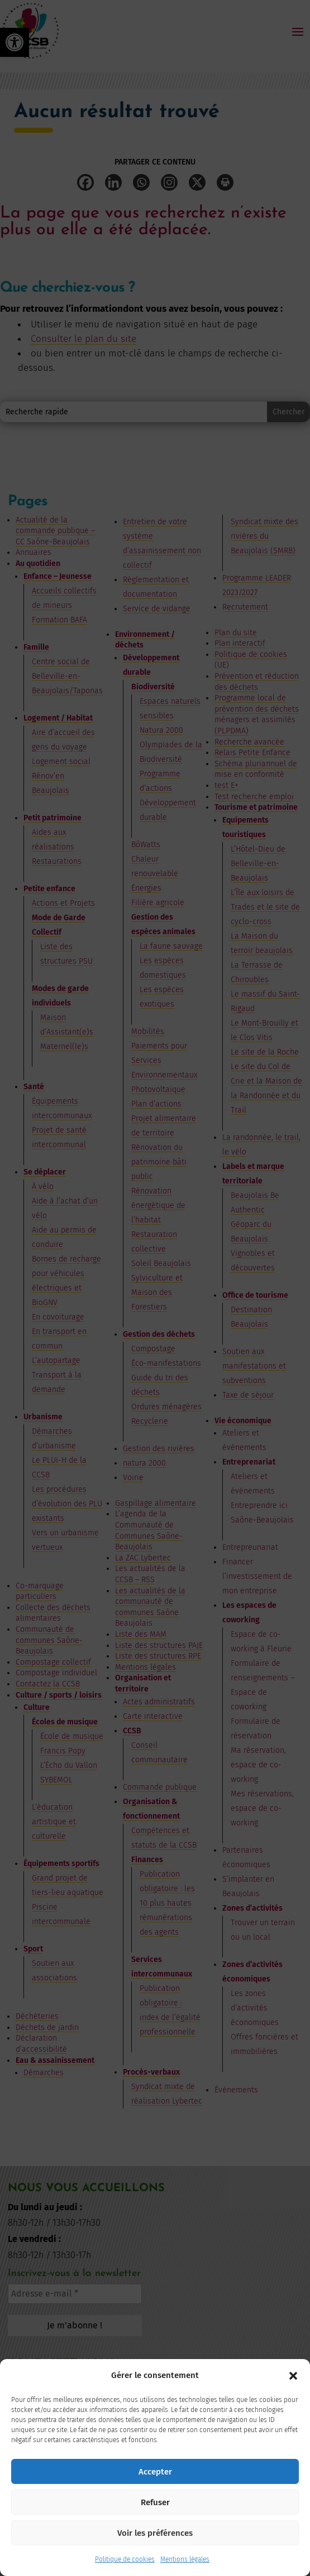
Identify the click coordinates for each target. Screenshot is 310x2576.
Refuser (155, 2502)
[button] (293, 2375)
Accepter (155, 2472)
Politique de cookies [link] (125, 2559)
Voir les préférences (155, 2533)
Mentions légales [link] (184, 2559)
